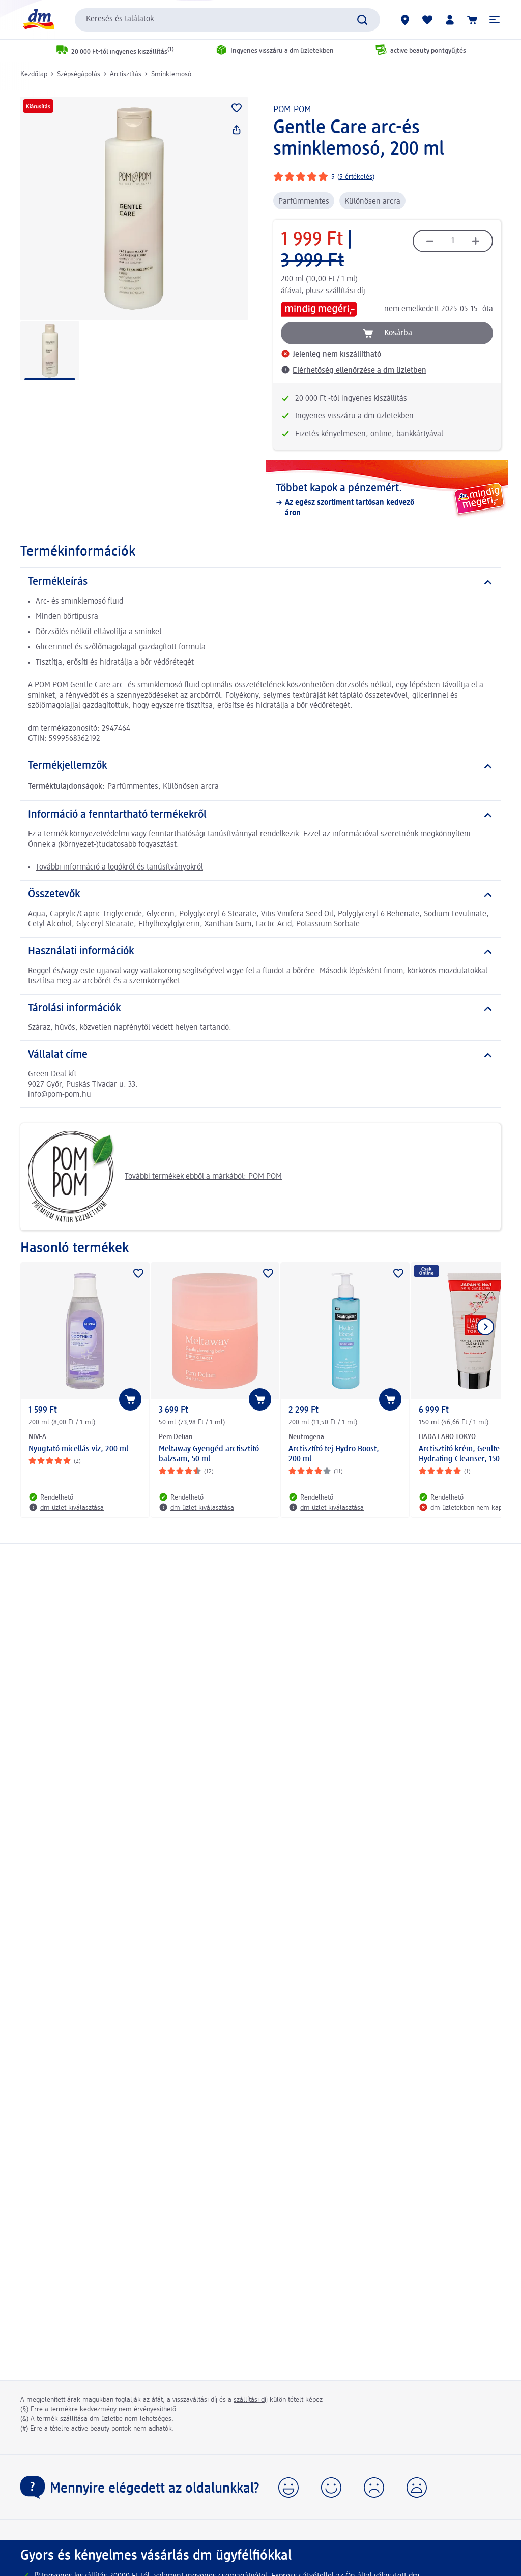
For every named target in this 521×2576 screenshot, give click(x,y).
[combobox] (227, 20)
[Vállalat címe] (260, 1055)
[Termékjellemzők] (260, 766)
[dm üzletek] (405, 20)
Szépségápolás (78, 74)
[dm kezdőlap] (38, 20)
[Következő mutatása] (485, 1326)
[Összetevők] (260, 895)
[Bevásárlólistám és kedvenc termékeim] (427, 20)
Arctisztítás (125, 74)
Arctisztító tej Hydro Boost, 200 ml (333, 1454)
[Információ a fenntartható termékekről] (260, 815)
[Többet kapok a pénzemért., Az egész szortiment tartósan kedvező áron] (387, 500)
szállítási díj (345, 291)
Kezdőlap (33, 74)
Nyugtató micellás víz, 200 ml (78, 1449)
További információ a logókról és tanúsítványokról (119, 867)
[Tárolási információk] (260, 1009)
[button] (494, 20)
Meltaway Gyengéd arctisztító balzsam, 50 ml (209, 1454)
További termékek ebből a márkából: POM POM (155, 1176)
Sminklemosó (171, 74)
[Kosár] (472, 20)
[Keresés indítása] (362, 20)
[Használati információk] (260, 952)
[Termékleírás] (260, 582)
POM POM (292, 109)
